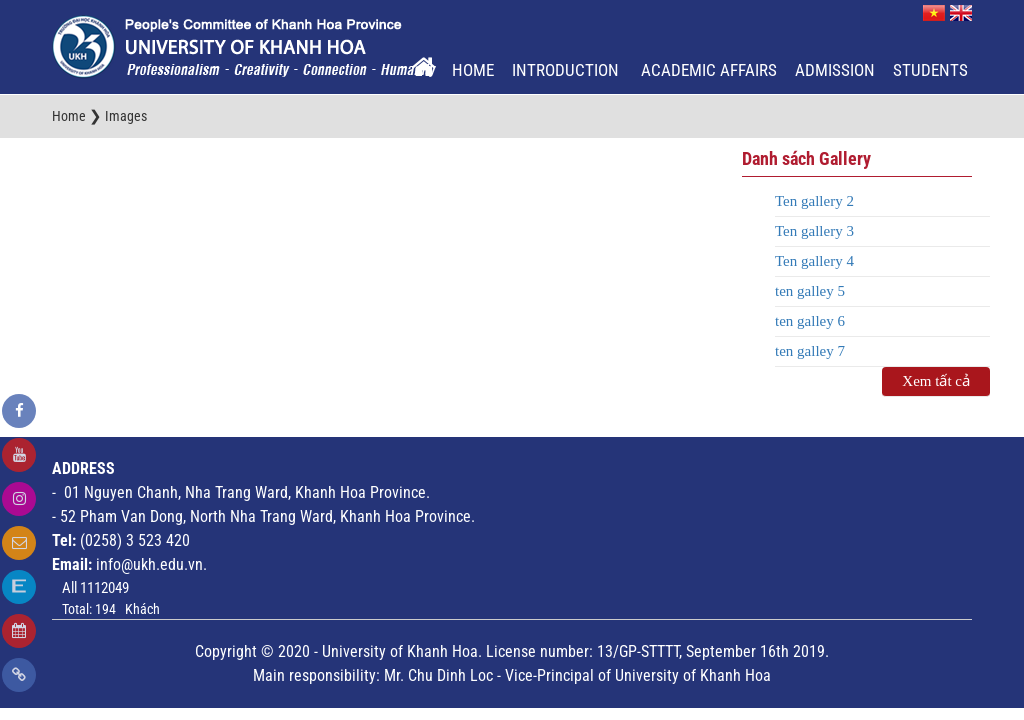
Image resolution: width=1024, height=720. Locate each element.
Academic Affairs (709, 70)
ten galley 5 (810, 291)
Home (473, 70)
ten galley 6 (810, 321)
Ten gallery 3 (814, 231)
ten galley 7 (810, 351)
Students (930, 70)
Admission (835, 70)
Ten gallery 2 (814, 201)
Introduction (567, 70)
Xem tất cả (936, 381)
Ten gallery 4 (814, 261)
